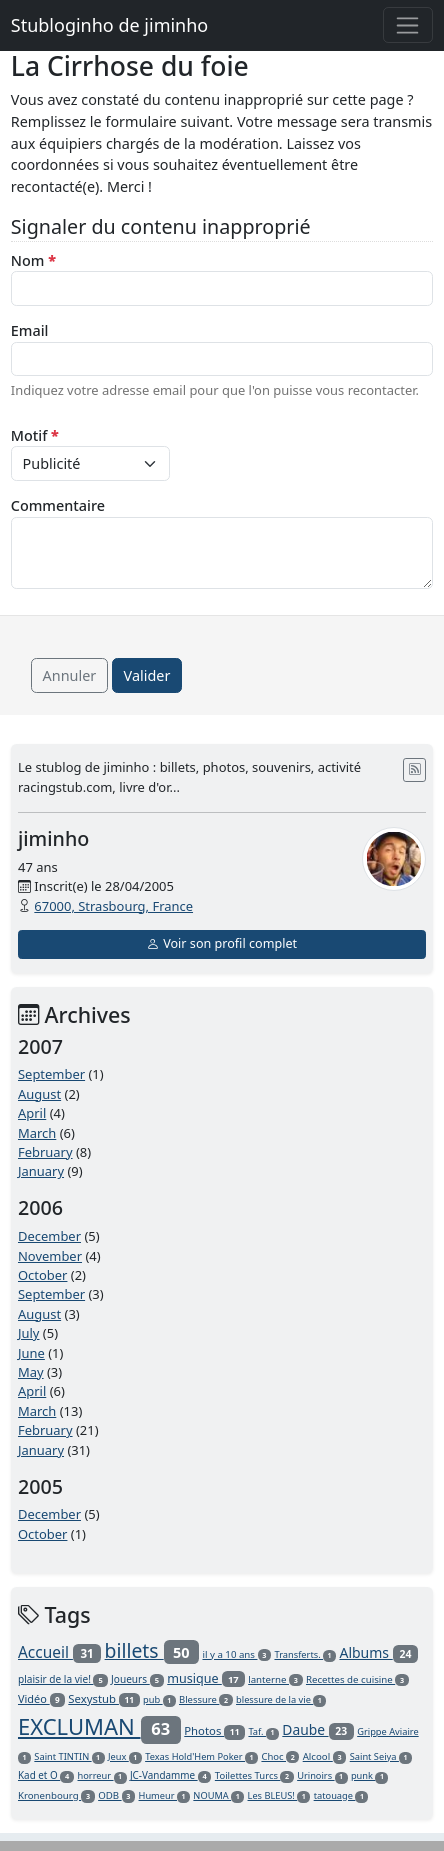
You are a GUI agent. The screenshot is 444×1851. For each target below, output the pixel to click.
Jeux (125, 1756)
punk (370, 1775)
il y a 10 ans (236, 1654)
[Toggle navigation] (408, 25)
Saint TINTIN (69, 1756)
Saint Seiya (381, 1756)
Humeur (164, 1795)
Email (30, 330)
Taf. (263, 1731)
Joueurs (137, 1679)
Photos (214, 1730)
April (32, 1113)
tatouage (341, 1795)
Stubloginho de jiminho (109, 25)
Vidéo (41, 1698)
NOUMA (218, 1795)
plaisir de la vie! (63, 1679)
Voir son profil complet (222, 943)
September (51, 1074)
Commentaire (58, 505)
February (45, 1152)
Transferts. (305, 1654)
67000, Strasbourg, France (113, 906)
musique (206, 1678)
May (31, 1372)
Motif (35, 435)
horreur (102, 1775)
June (31, 1353)
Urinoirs (322, 1775)
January (41, 1171)
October (42, 1275)
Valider (147, 675)
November (50, 1256)
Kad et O (46, 1775)
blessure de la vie (281, 1699)
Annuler (70, 675)
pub (159, 1699)
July (29, 1333)
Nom (33, 260)
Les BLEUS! (279, 1795)
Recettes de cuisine (357, 1679)
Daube (317, 1729)
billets (152, 1650)
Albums (378, 1652)
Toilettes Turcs (254, 1775)
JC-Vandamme (171, 1775)
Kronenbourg (56, 1795)
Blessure (206, 1699)
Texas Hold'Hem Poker (201, 1756)
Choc (280, 1756)
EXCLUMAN (99, 1726)
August (39, 1094)
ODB (116, 1795)
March (37, 1133)
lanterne (275, 1679)
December (49, 1236)
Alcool (325, 1756)
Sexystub (103, 1698)
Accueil (59, 1652)
